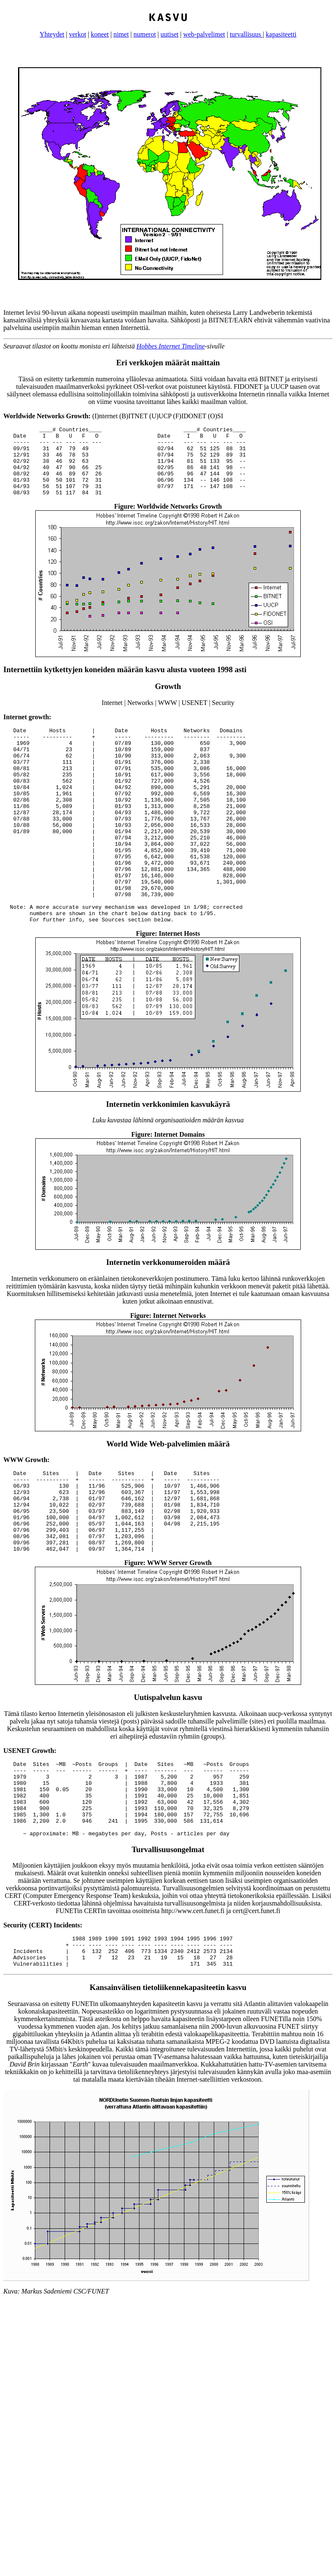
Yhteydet (51, 34)
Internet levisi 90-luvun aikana (45, 312)
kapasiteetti (281, 34)
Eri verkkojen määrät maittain (168, 362)
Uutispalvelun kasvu (168, 1766)
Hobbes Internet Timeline (170, 346)
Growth (168, 700)
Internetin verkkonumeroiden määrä (168, 1315)
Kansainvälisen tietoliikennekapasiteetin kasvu (167, 2078)
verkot (77, 34)
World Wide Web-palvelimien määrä (168, 1496)
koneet (100, 34)
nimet (121, 34)
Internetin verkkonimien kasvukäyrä (168, 1157)
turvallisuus (246, 34)
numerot (145, 34)
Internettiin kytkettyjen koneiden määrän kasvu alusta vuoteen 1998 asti (125, 683)
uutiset (169, 34)
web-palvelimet (204, 34)
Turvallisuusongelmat (168, 1933)
